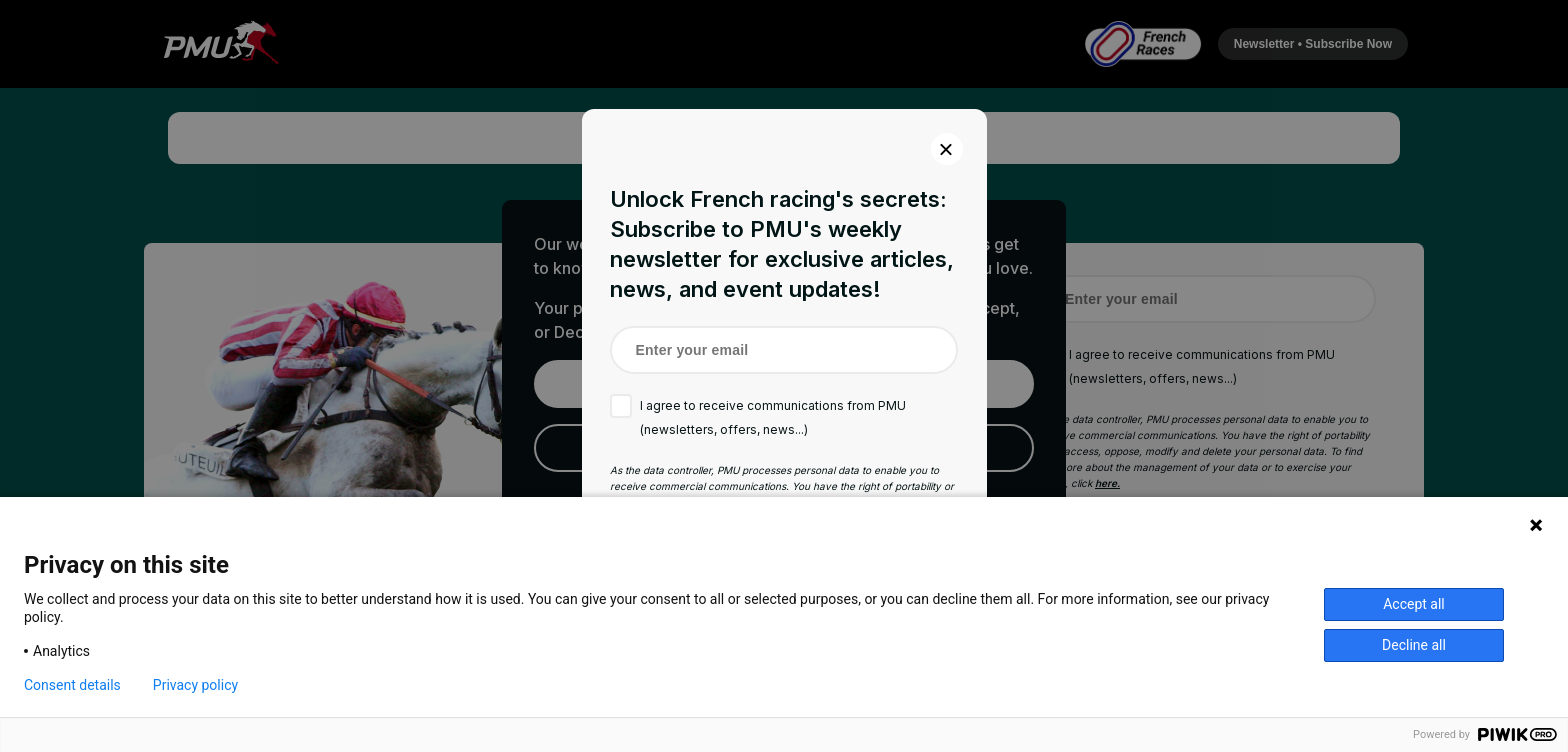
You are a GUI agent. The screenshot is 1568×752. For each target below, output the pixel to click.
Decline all (1414, 645)
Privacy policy (195, 685)
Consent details (72, 685)
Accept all (1414, 604)
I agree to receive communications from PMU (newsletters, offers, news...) (773, 417)
